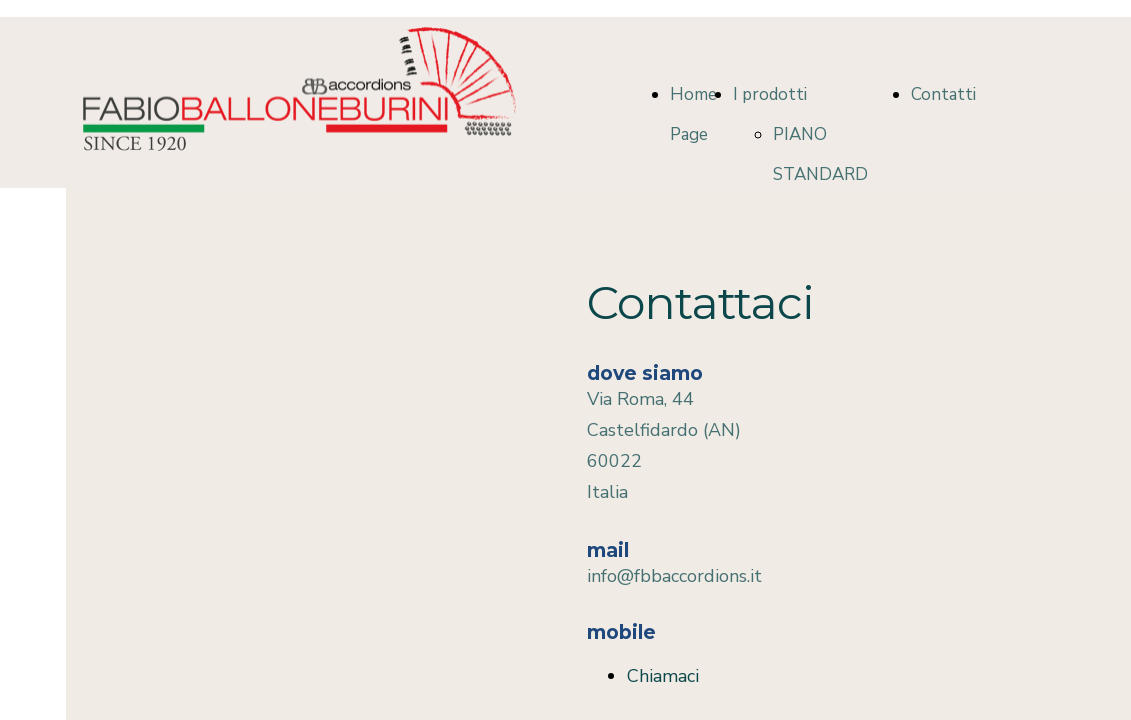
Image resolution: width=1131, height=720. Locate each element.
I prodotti (770, 94)
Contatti (943, 94)
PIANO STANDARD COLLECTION (826, 174)
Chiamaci (663, 676)
